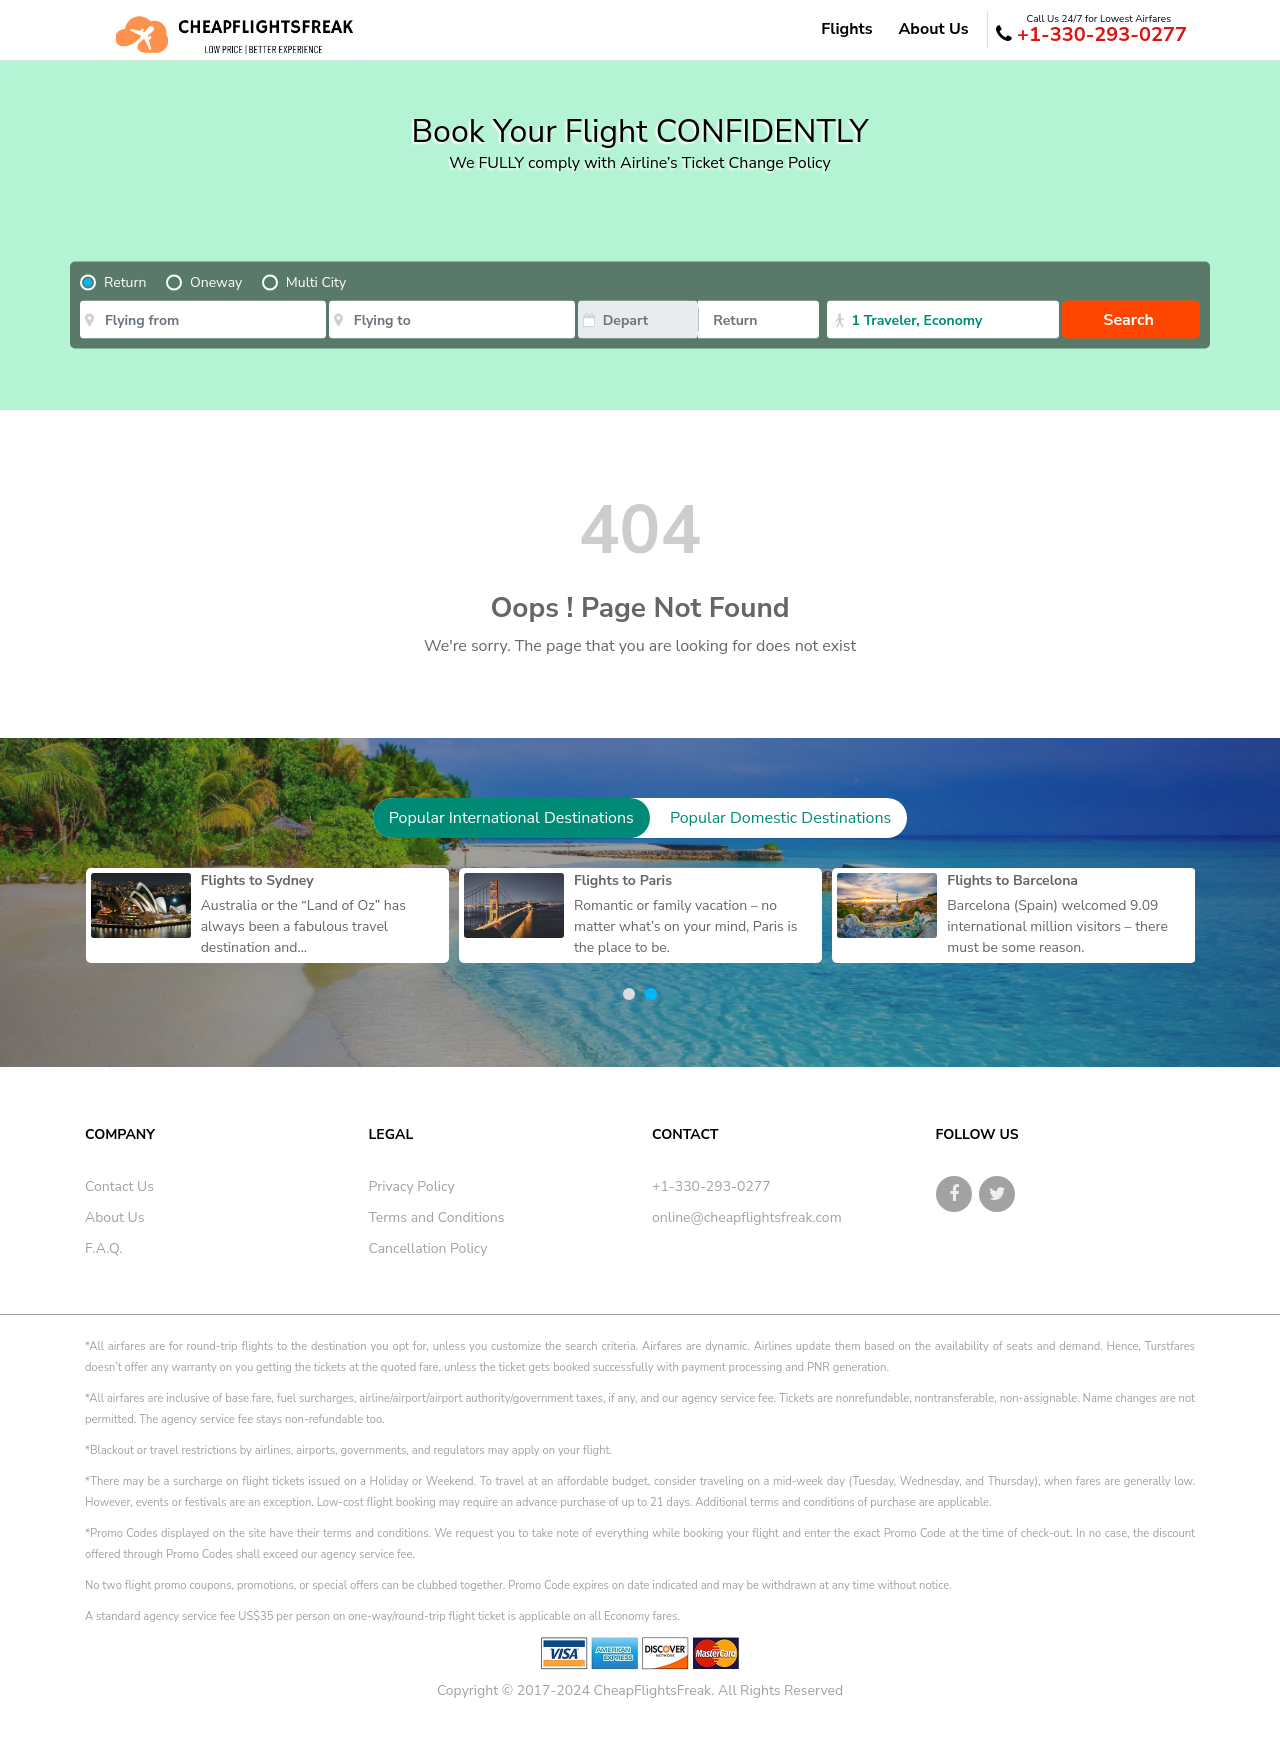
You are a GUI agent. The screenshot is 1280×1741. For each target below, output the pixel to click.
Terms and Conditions (437, 1217)
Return (125, 282)
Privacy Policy (412, 1186)
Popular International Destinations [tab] (511, 818)
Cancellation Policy (428, 1248)
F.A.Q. (103, 1248)
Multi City (316, 282)
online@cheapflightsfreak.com (747, 1217)
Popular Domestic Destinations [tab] (780, 818)
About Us (933, 29)
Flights (846, 29)
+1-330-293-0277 (1091, 30)
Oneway (216, 282)
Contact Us (119, 1186)
